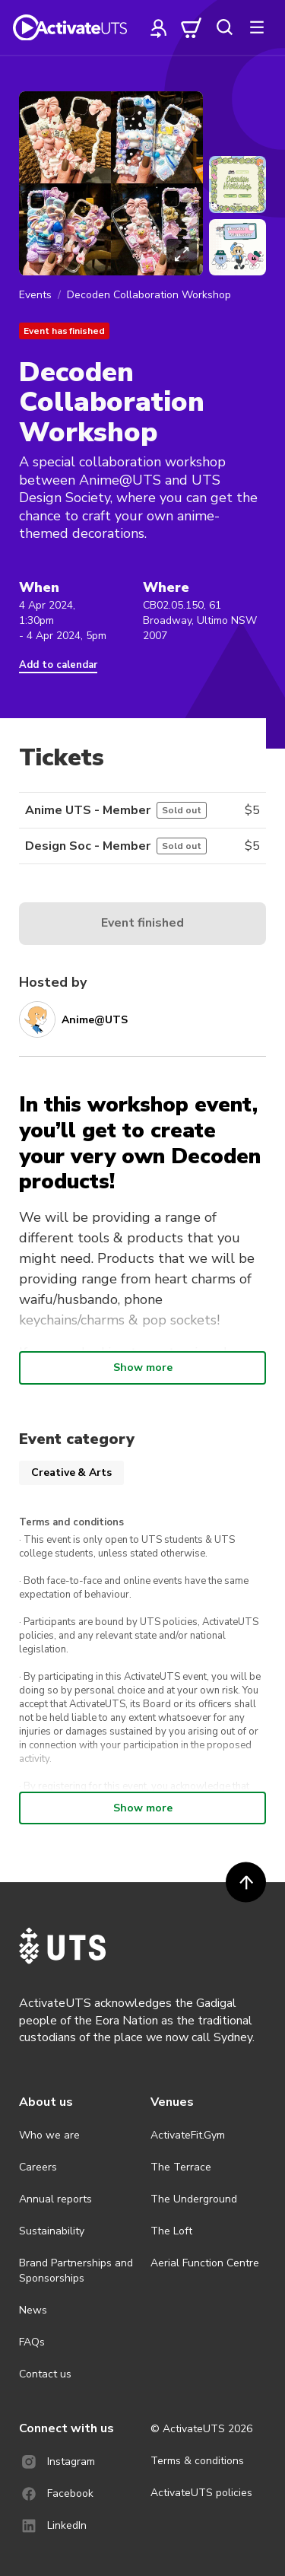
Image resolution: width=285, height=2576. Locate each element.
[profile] (159, 27)
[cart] (191, 27)
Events (35, 295)
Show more (143, 1367)
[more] (257, 27)
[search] (224, 27)
